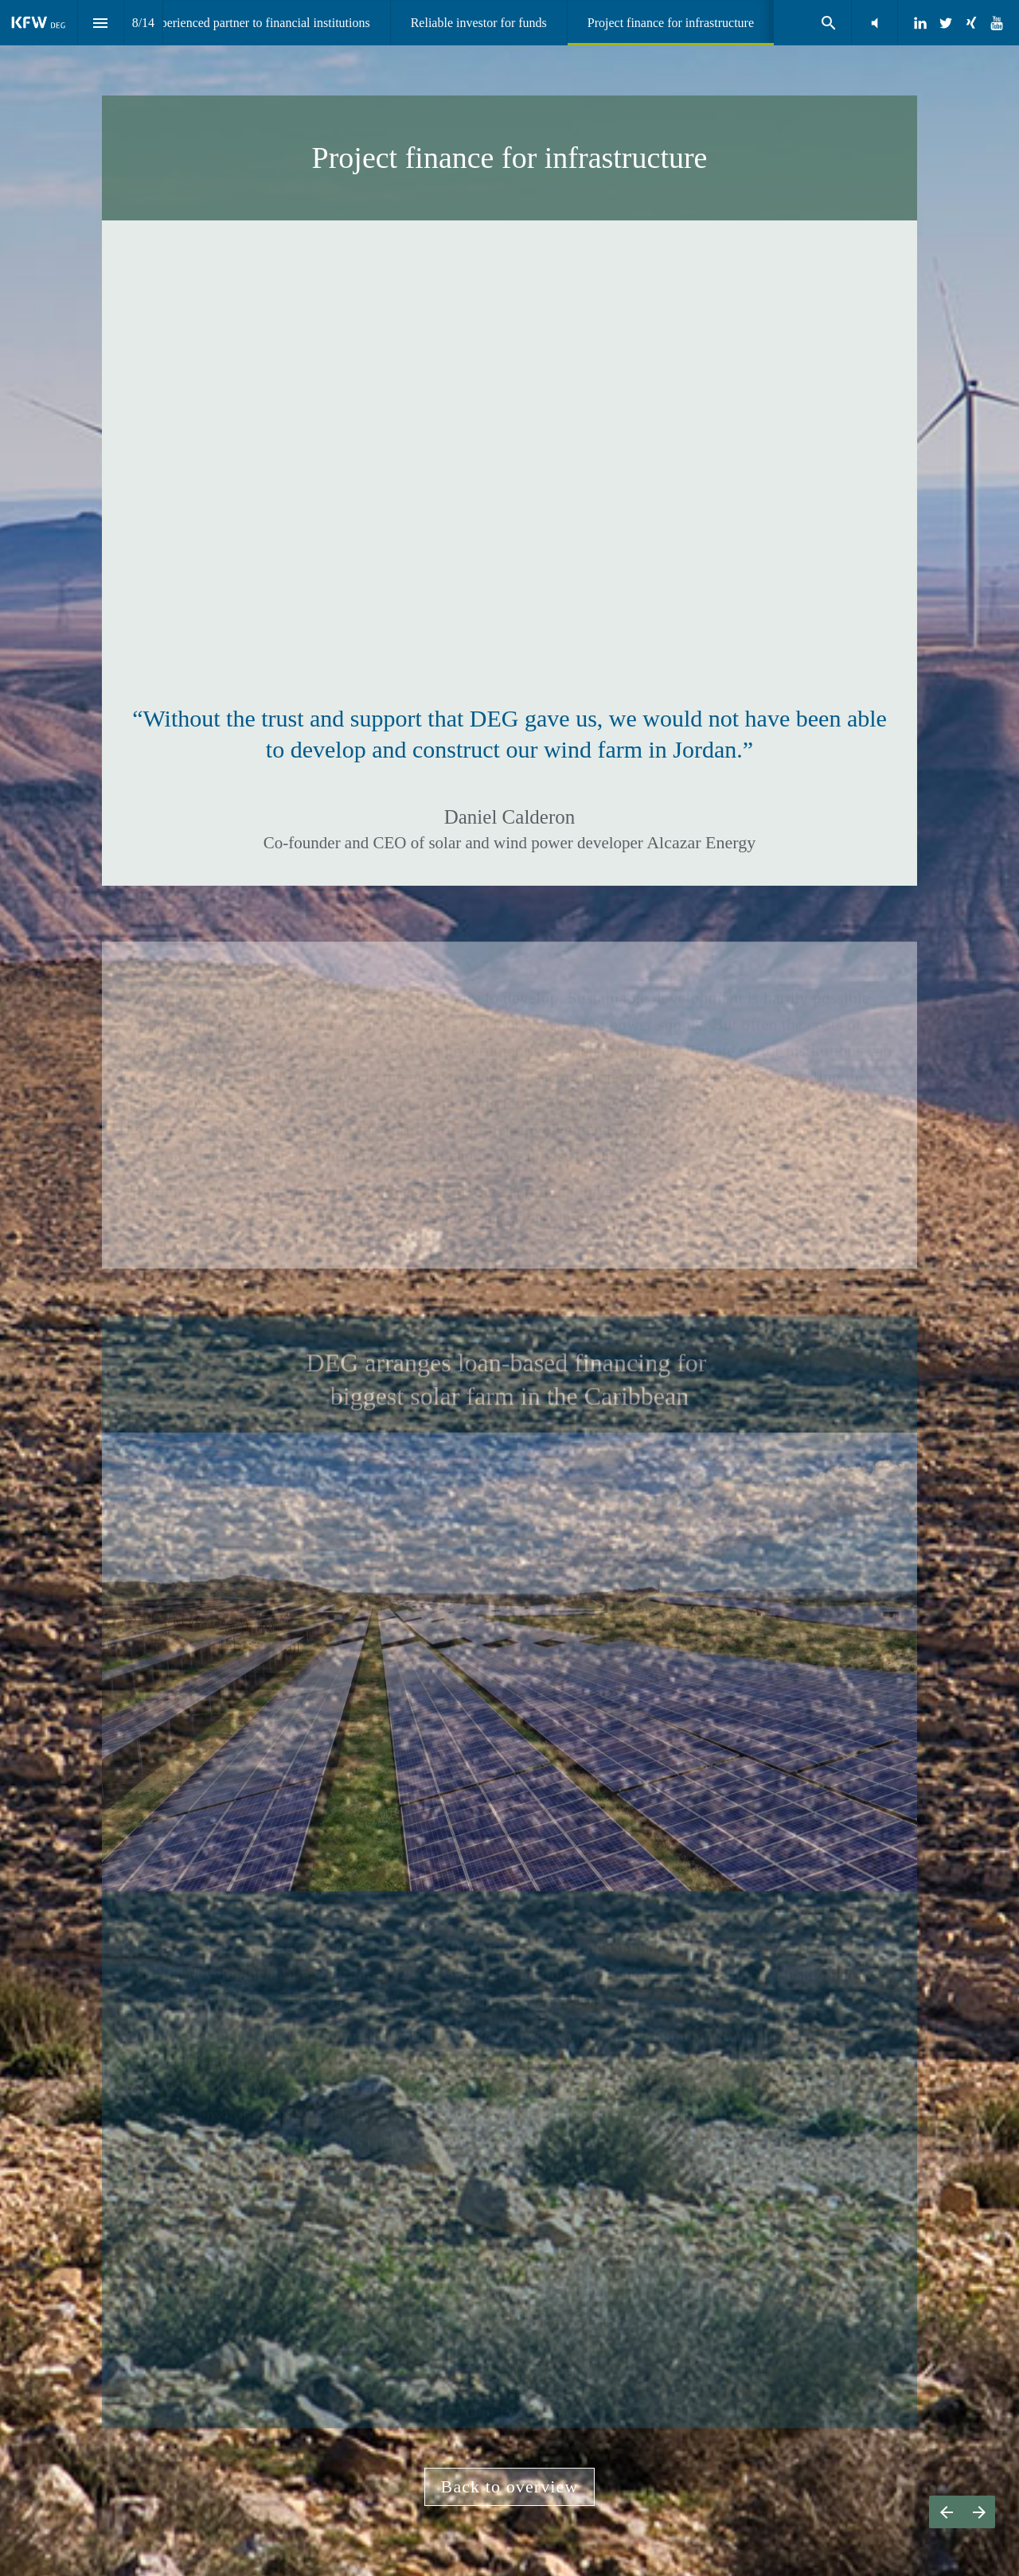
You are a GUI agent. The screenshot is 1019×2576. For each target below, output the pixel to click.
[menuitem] (258, 22)
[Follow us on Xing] (971, 23)
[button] (874, 22)
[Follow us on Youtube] (997, 23)
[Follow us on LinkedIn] (920, 23)
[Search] (828, 22)
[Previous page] (945, 2512)
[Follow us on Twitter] (946, 23)
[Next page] (978, 2512)
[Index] (100, 22)
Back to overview (510, 2486)
